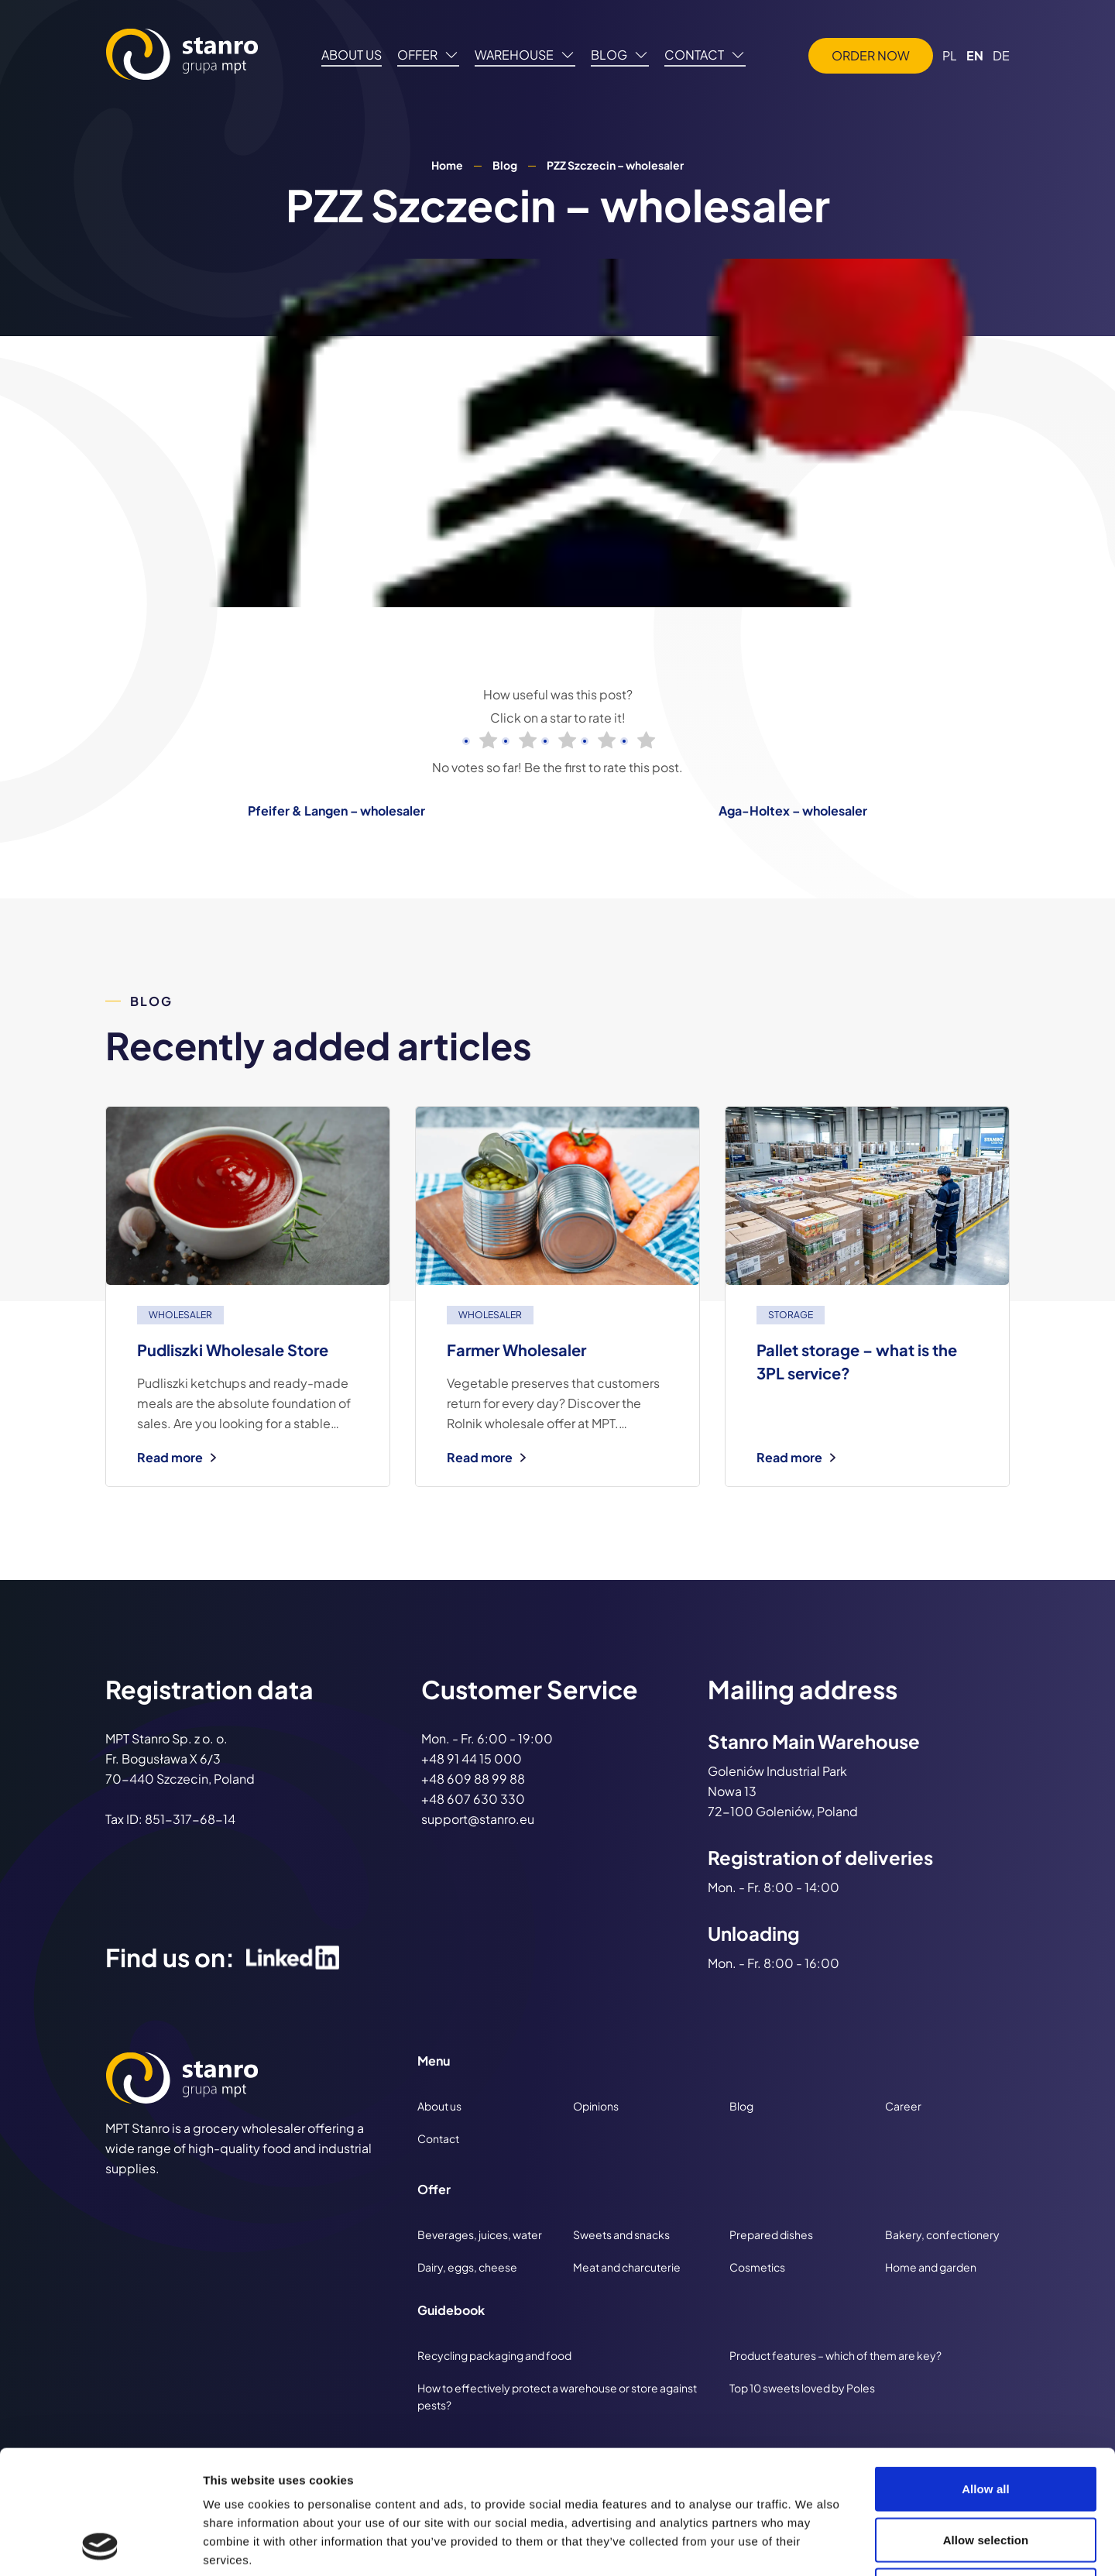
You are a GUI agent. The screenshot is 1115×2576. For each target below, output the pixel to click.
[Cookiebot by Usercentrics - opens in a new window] (100, 2545)
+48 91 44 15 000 (471, 1758)
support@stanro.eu (477, 1819)
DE (1001, 55)
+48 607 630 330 (473, 1799)
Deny (985, 2474)
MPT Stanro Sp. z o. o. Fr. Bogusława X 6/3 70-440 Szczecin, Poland (180, 1758)
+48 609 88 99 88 (473, 1779)
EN (974, 55)
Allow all (986, 2372)
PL (949, 55)
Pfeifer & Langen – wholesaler (336, 810)
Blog (504, 165)
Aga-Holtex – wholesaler (793, 810)
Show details (813, 2545)
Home (447, 165)
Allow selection (986, 2423)
